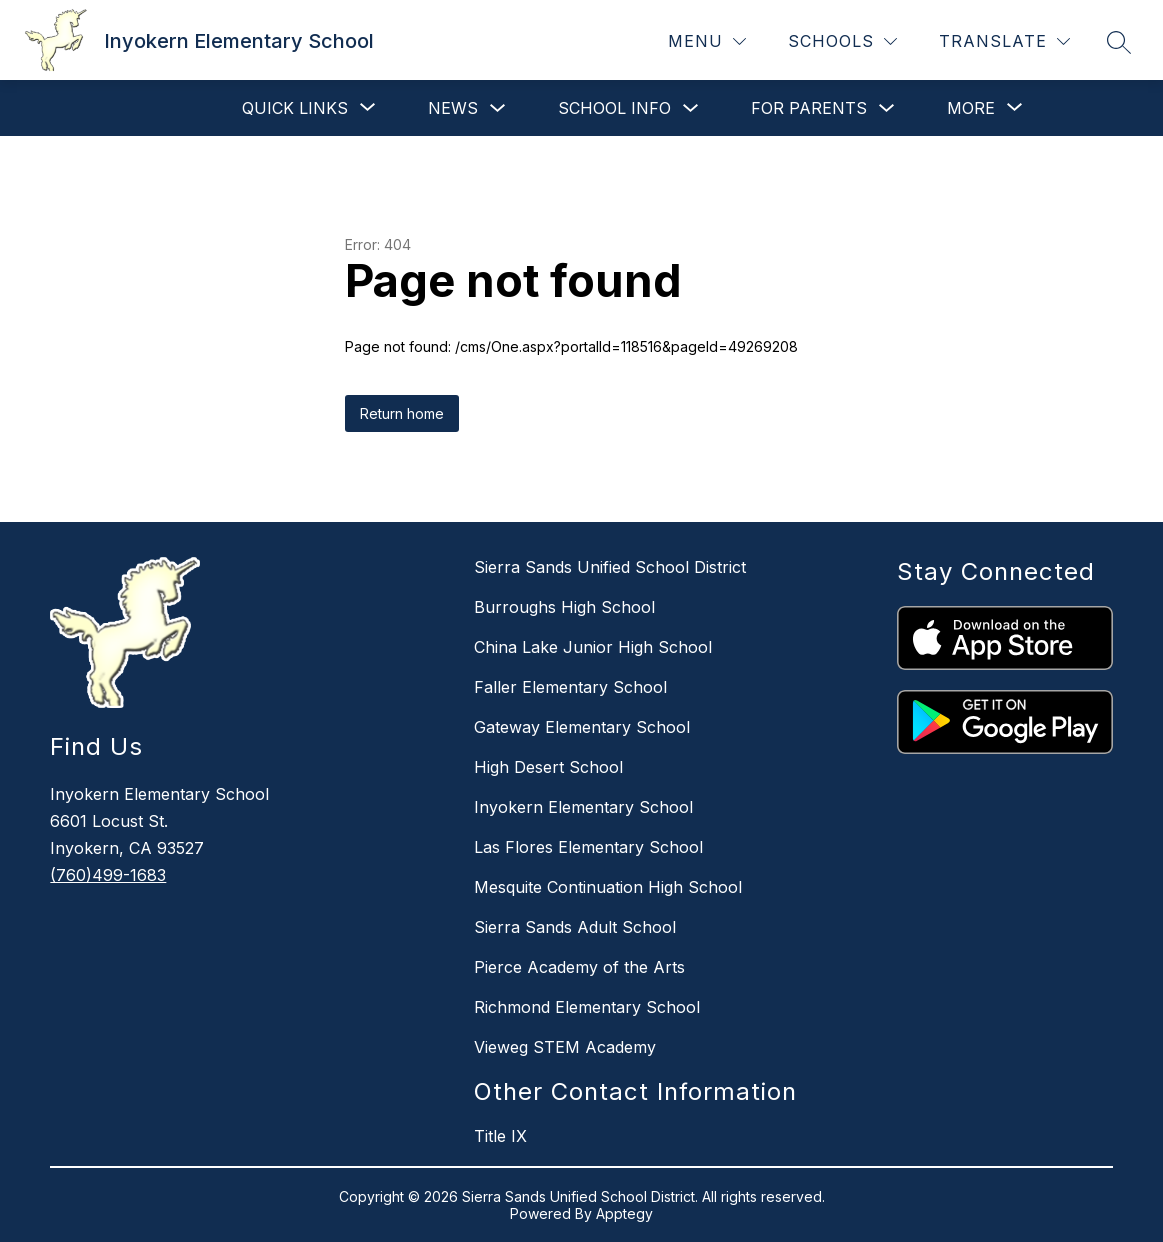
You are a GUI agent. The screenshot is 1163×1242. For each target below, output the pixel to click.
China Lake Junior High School (593, 647)
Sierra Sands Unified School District (610, 567)
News (453, 108)
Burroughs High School (564, 607)
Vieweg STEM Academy (565, 1047)
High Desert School (548, 767)
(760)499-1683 (108, 875)
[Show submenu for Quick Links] (295, 108)
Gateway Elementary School (582, 727)
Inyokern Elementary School (583, 807)
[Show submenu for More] (971, 108)
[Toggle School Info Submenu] (691, 108)
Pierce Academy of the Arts (579, 967)
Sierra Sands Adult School (575, 927)
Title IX (500, 1136)
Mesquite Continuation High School (608, 887)
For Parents (809, 108)
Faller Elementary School (570, 687)
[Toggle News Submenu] (498, 108)
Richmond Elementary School (587, 1007)
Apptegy (624, 1213)
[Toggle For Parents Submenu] (887, 108)
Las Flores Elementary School (588, 847)
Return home (402, 413)
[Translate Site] (1004, 41)
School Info (614, 108)
